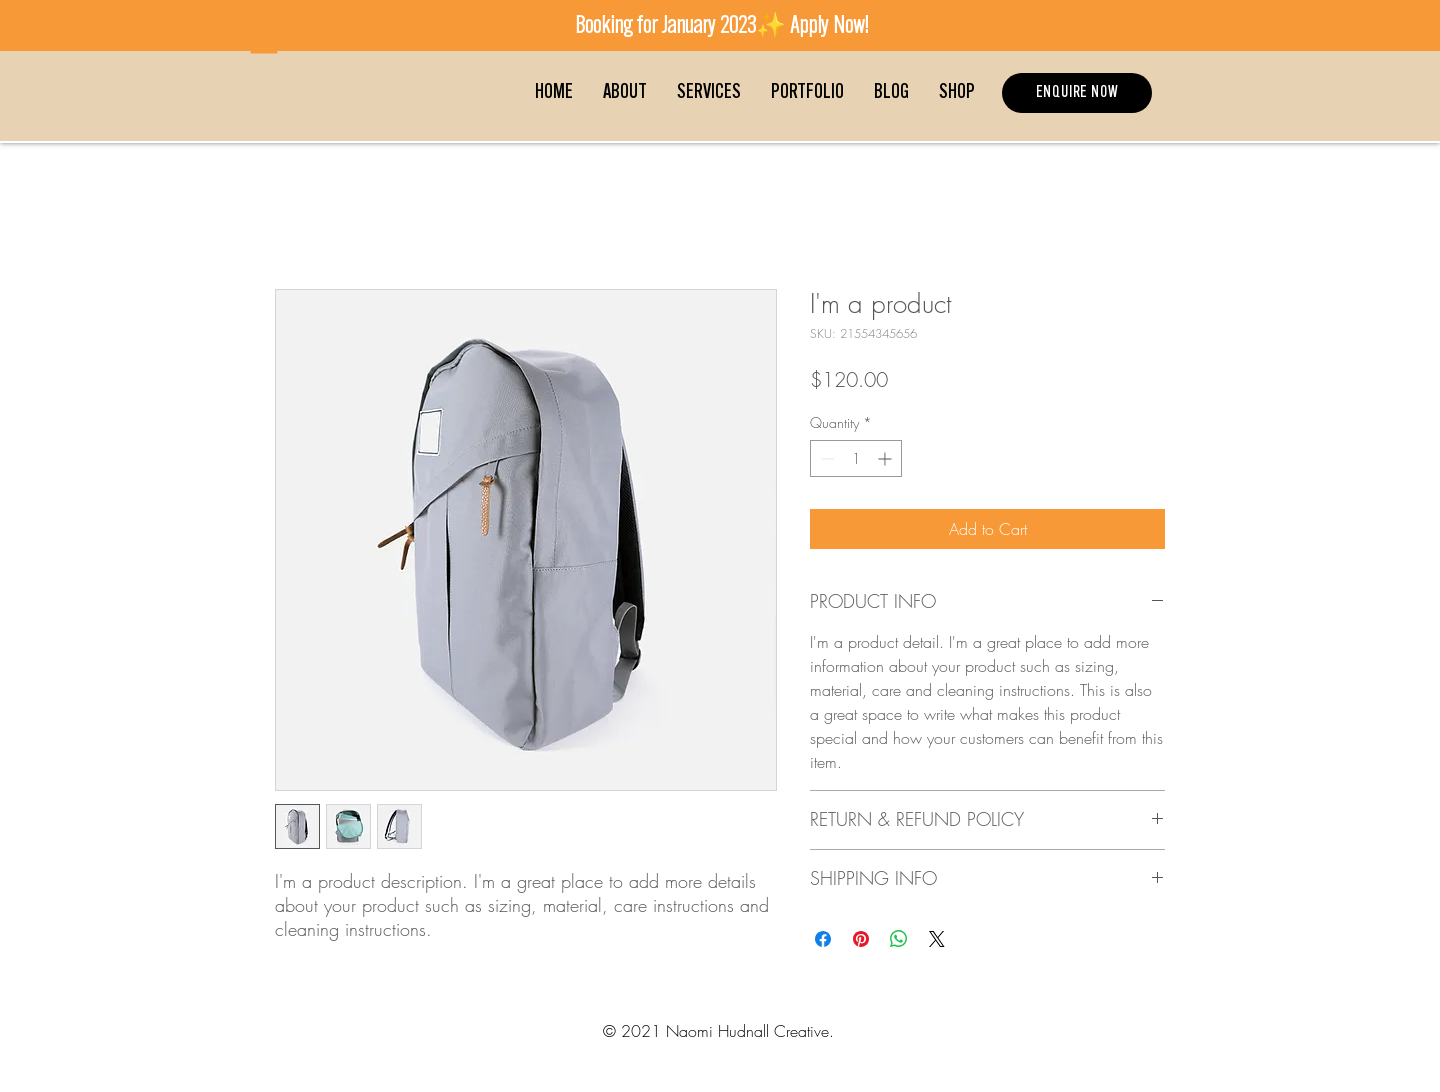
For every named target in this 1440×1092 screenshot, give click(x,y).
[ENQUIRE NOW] (1077, 93)
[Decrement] (825, 458)
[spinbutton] (856, 458)
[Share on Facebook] (823, 939)
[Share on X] (937, 939)
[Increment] (886, 458)
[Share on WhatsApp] (899, 939)
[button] (264, 36)
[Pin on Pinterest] (861, 939)
